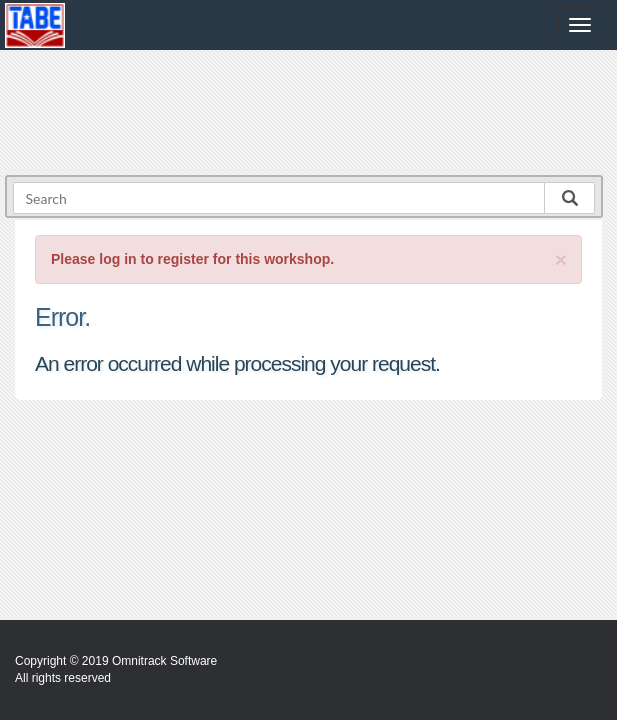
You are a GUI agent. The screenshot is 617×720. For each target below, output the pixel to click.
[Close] (561, 259)
